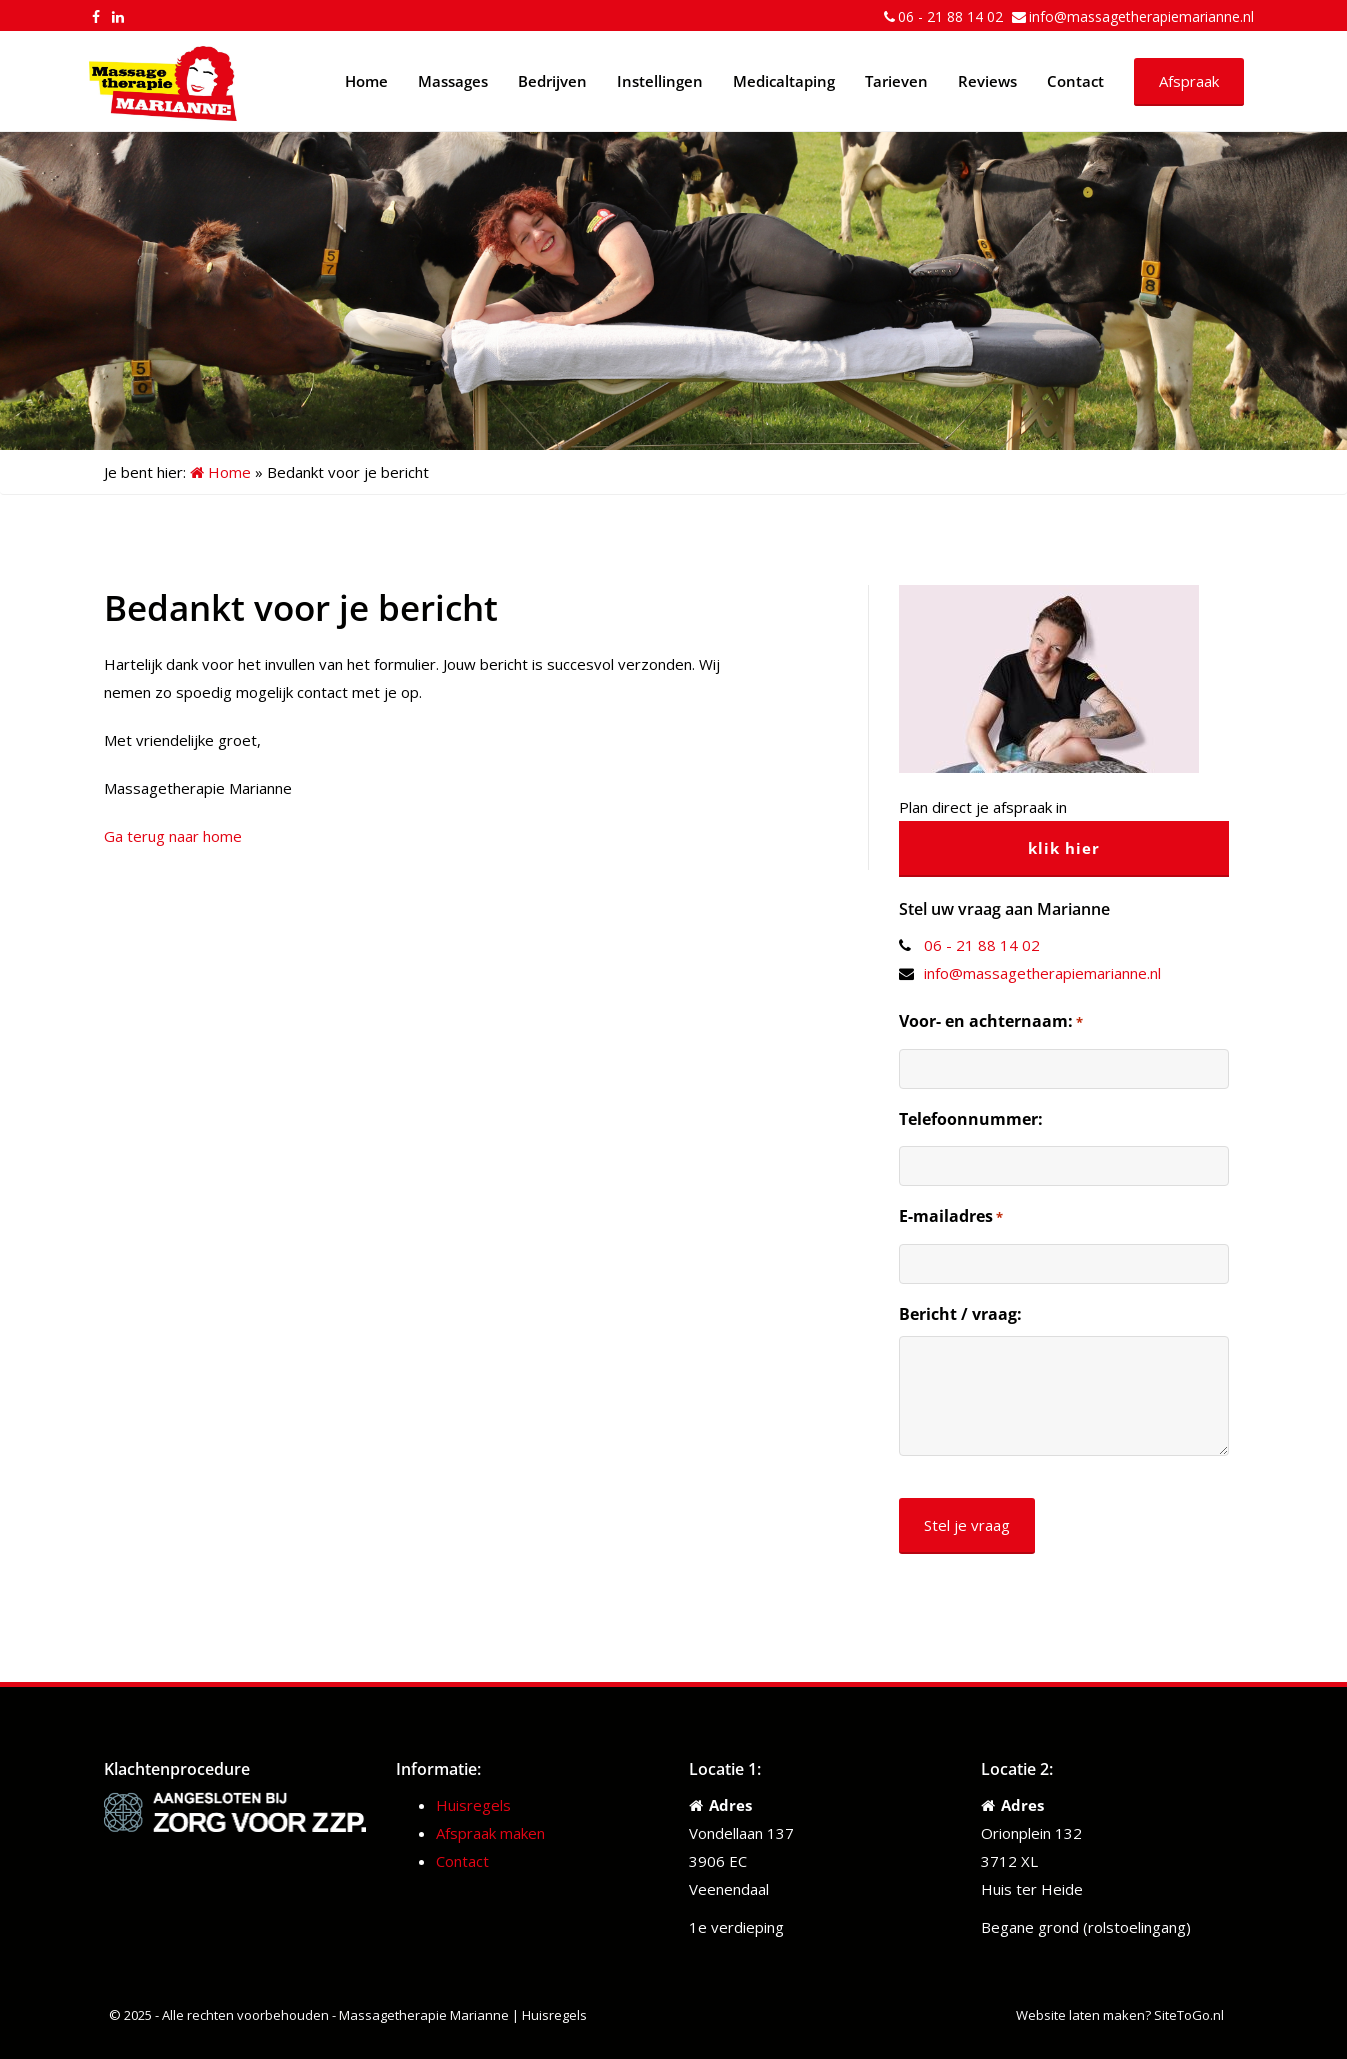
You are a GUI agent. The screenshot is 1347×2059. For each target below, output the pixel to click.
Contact (1075, 81)
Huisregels (473, 1805)
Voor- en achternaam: (991, 1022)
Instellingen (660, 81)
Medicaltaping (784, 81)
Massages (453, 81)
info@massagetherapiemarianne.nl (1141, 16)
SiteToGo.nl (1189, 2015)
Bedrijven (552, 81)
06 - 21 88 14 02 (950, 16)
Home (366, 81)
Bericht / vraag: (960, 1314)
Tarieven (896, 81)
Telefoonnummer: (971, 1119)
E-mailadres (951, 1217)
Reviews (987, 81)
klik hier (1064, 848)
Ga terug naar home (173, 836)
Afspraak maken (490, 1833)
